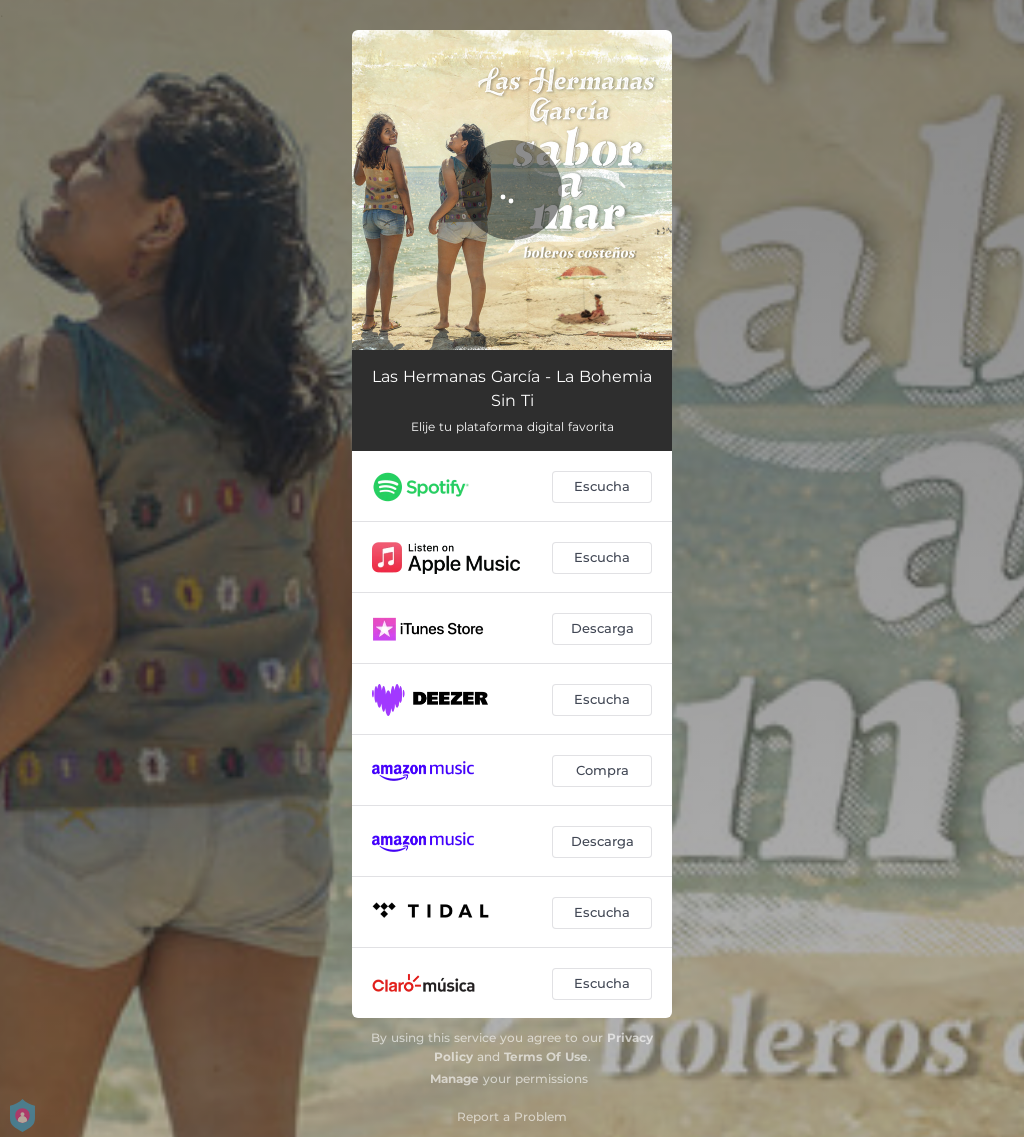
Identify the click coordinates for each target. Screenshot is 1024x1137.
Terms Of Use (546, 1056)
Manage (454, 1078)
